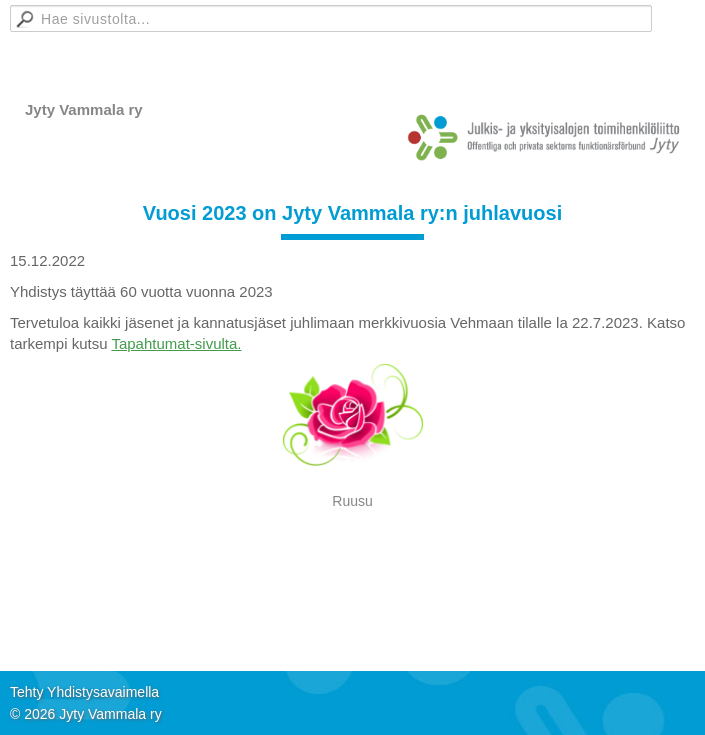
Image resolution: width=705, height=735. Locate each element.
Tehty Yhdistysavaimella (84, 692)
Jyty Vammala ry (84, 109)
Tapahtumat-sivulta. (176, 343)
